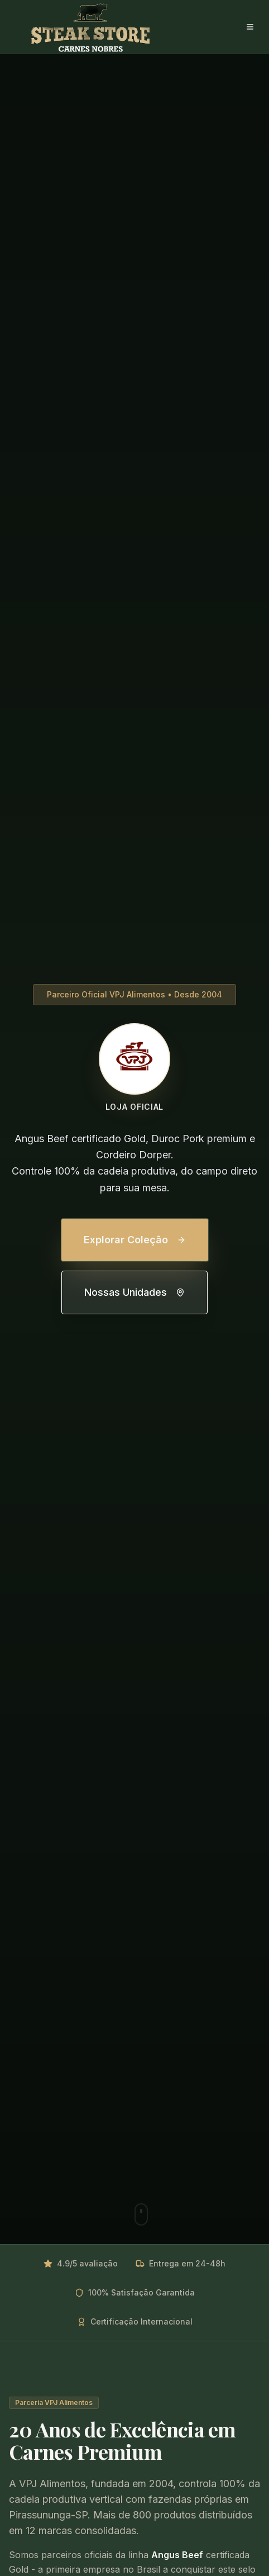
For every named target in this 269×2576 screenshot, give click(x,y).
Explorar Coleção (135, 1240)
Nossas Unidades (134, 1292)
